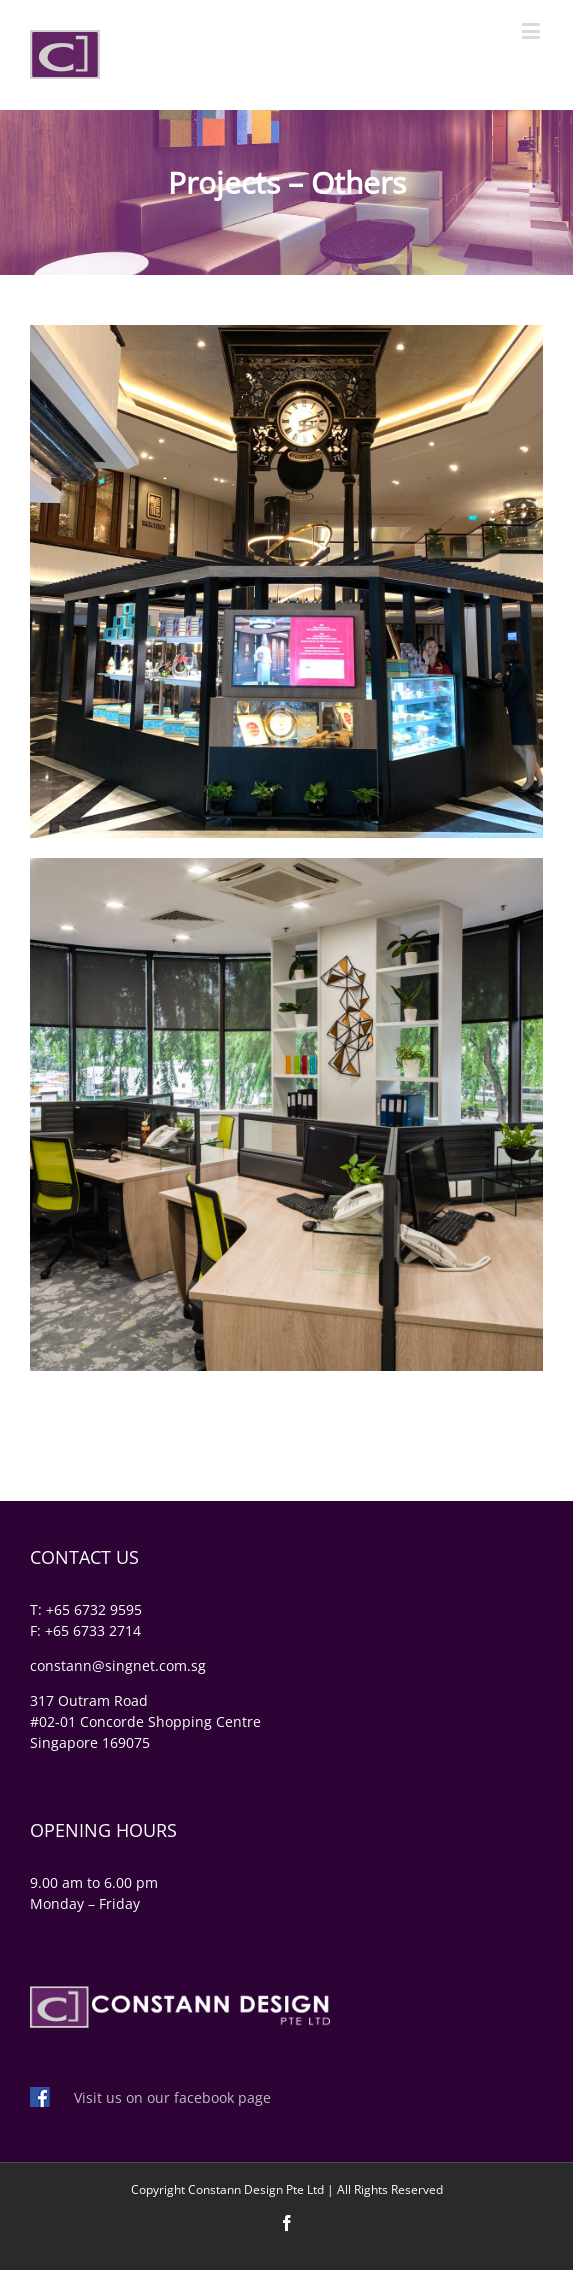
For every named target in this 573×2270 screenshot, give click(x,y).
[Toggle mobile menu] (532, 30)
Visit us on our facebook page (172, 2097)
